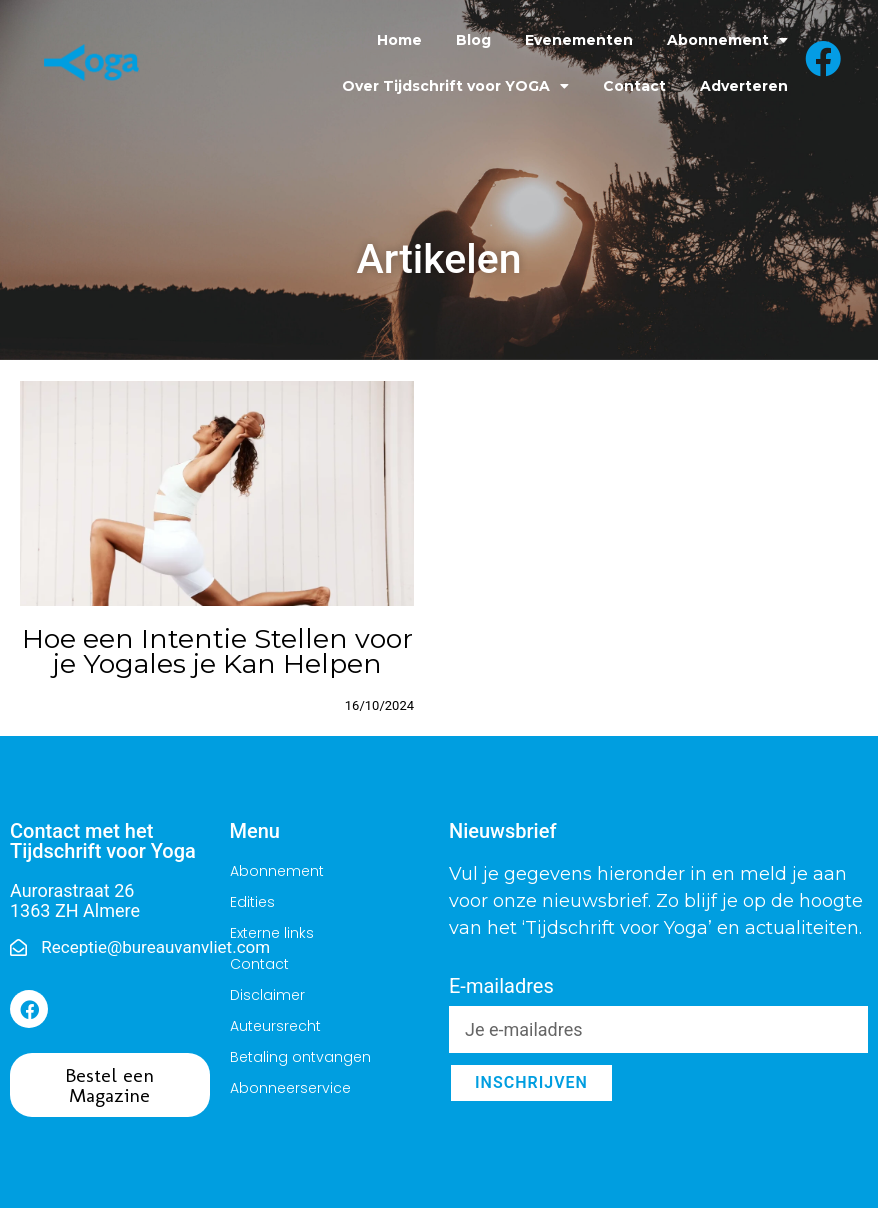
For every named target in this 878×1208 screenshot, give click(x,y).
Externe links (272, 933)
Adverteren (744, 86)
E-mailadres (501, 987)
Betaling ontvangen (300, 1057)
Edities (252, 902)
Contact (634, 86)
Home (399, 40)
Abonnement (727, 40)
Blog (473, 40)
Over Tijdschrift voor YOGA (455, 86)
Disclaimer (267, 995)
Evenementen (579, 40)
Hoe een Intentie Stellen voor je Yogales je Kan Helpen (217, 651)
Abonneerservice (290, 1088)
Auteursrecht (275, 1026)
